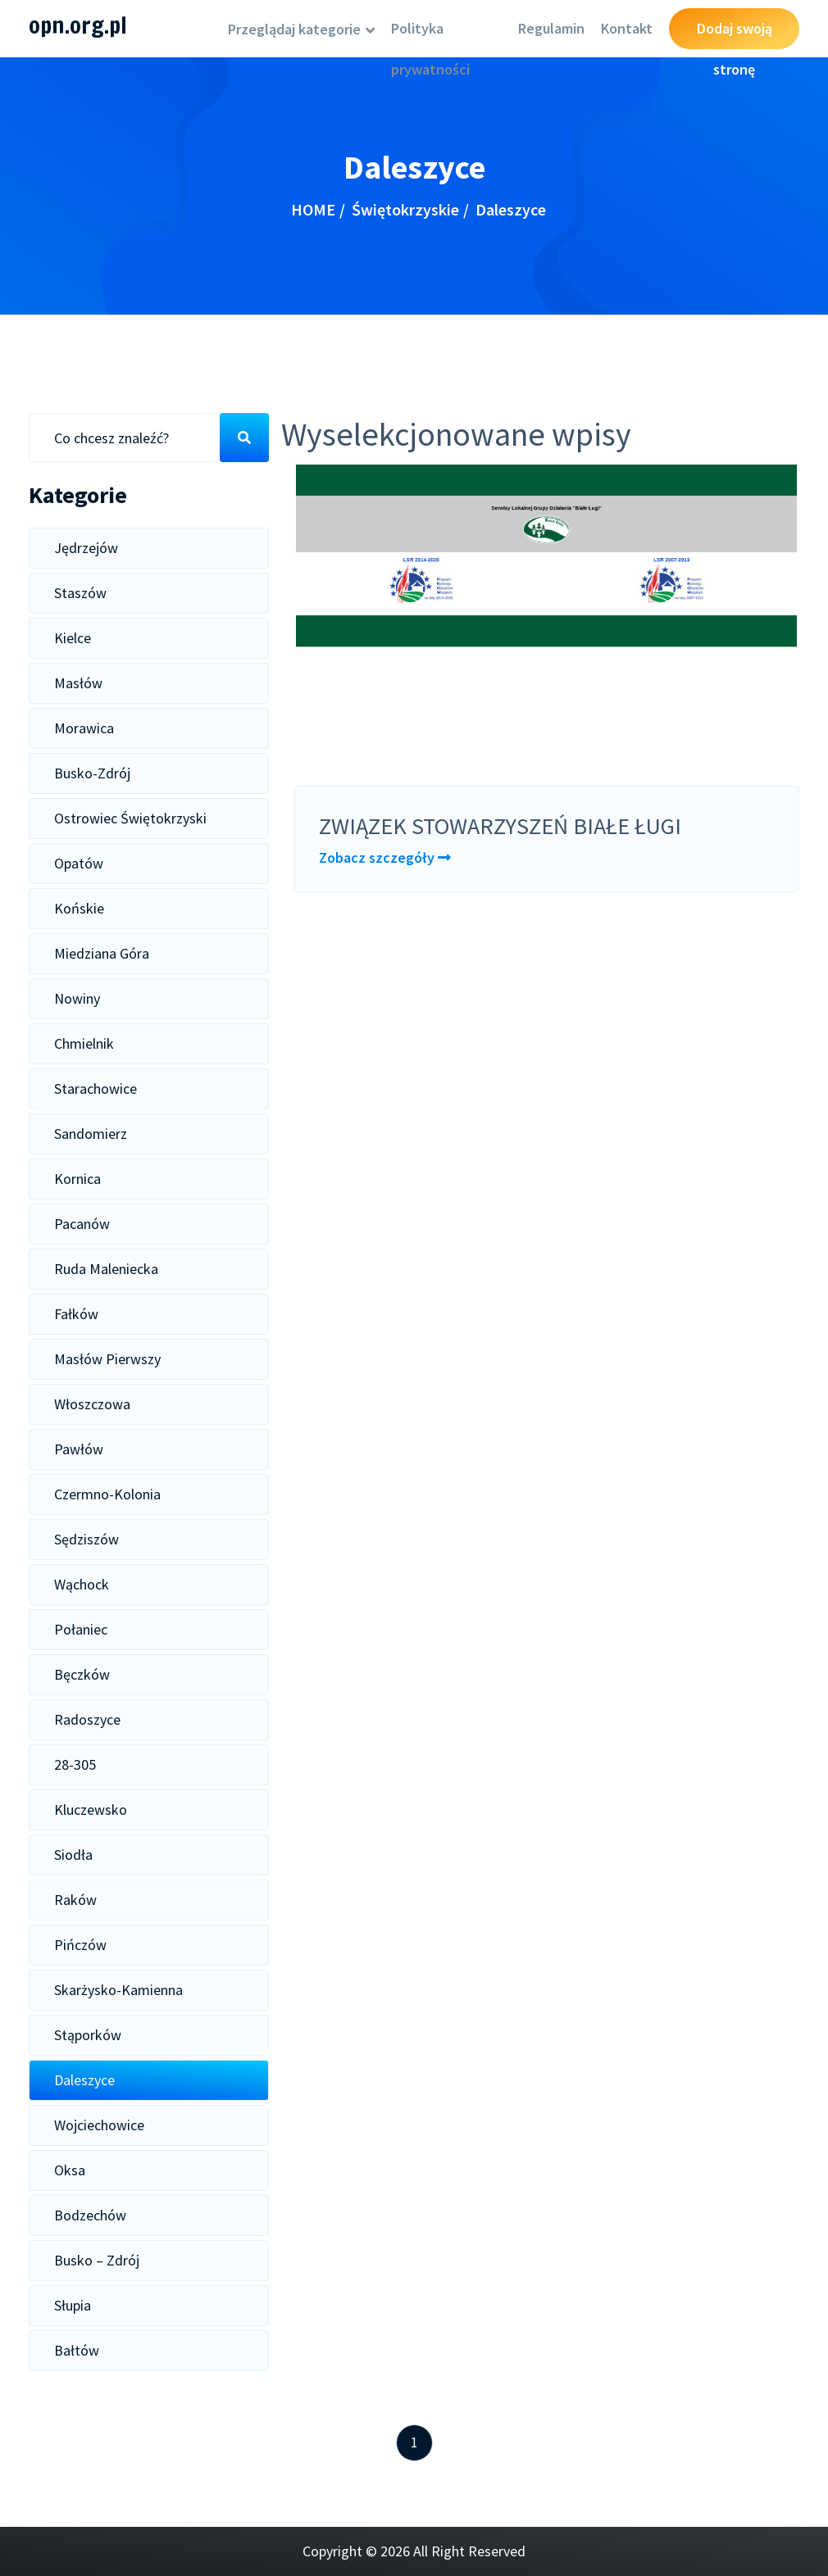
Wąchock (81, 1584)
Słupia (72, 2305)
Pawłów (78, 1449)
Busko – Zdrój (96, 2260)
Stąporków (87, 2034)
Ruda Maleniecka (106, 1268)
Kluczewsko (90, 1809)
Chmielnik (84, 1043)
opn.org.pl (78, 25)
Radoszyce (87, 1719)
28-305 (75, 1764)
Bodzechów (90, 2215)
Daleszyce (84, 2079)
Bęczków (82, 1674)
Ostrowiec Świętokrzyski (130, 818)
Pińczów (80, 1944)
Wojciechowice (99, 2125)
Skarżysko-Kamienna (118, 1989)
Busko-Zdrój (92, 773)
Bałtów (76, 2350)
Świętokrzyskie (405, 209)
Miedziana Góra (101, 953)
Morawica (84, 728)
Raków (75, 1899)
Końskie (79, 908)
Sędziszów (86, 1539)
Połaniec (80, 1629)
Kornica (77, 1178)
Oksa (69, 2170)
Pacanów (82, 1223)
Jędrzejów (86, 547)
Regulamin (551, 28)
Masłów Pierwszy (107, 1358)
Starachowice (95, 1088)
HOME (313, 209)
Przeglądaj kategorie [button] (296, 29)
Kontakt (627, 28)
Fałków (76, 1313)
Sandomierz (90, 1133)
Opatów (78, 863)
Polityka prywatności (430, 34)
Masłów (78, 682)
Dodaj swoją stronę (734, 34)
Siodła (73, 1854)
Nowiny (77, 998)
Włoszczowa (92, 1404)
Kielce (72, 637)
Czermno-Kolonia (107, 1494)
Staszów (80, 592)
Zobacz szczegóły (385, 857)
